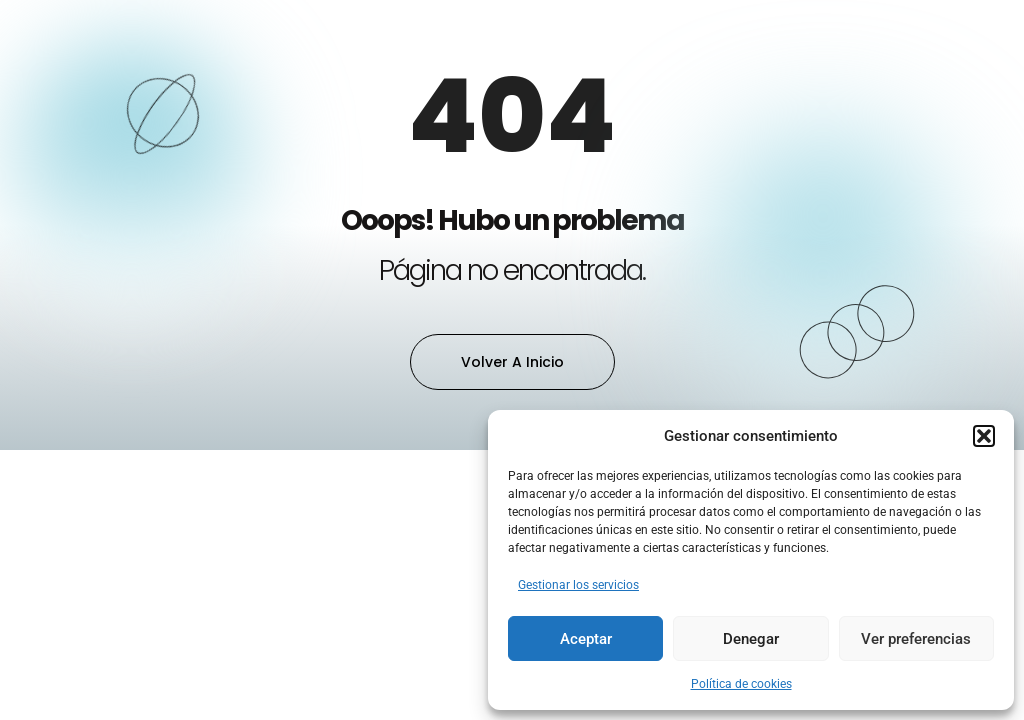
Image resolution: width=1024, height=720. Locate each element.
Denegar (751, 639)
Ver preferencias (916, 639)
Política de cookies (741, 684)
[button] (984, 436)
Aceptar (586, 639)
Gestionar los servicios (578, 585)
